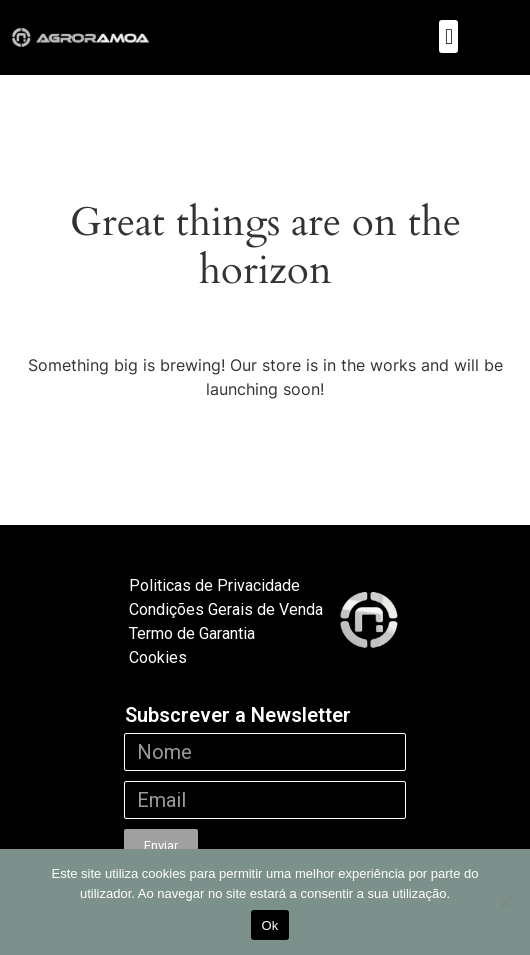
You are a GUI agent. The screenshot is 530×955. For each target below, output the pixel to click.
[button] (448, 36)
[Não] (505, 902)
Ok (269, 925)
